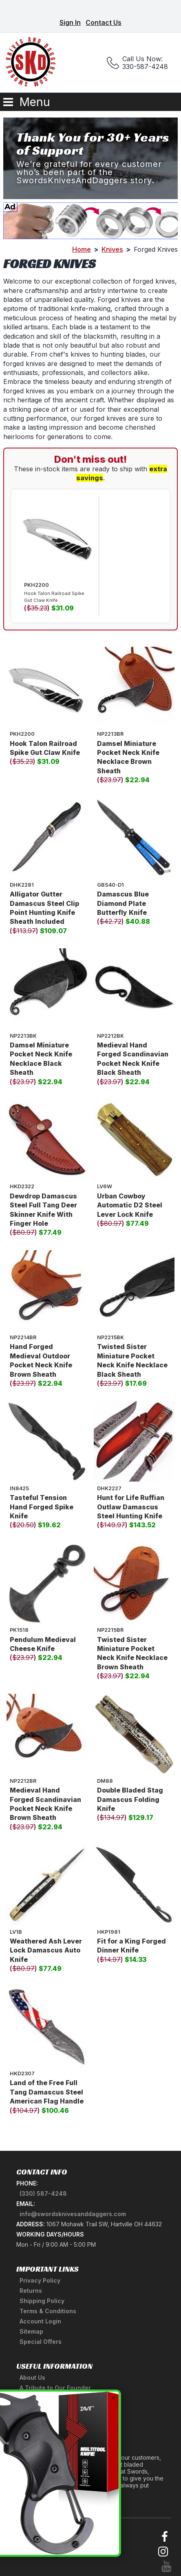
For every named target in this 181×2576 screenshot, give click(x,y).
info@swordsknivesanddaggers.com (73, 2213)
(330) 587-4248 (43, 2193)
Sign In (70, 22)
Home (81, 249)
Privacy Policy (40, 2280)
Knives (112, 249)
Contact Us (103, 22)
